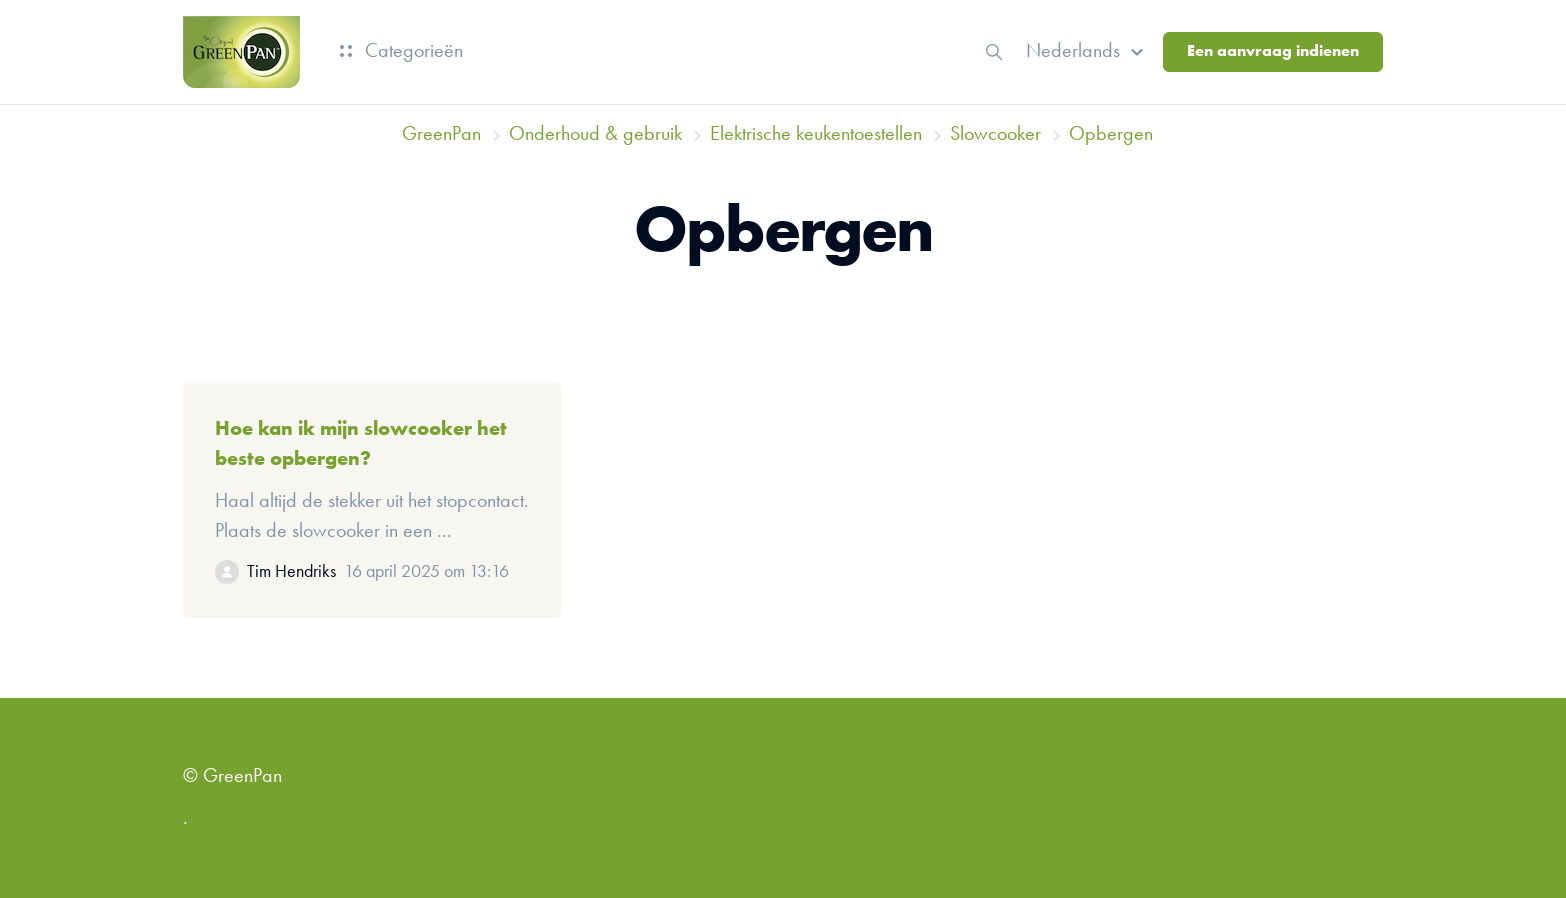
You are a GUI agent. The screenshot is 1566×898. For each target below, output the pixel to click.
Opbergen (1111, 135)
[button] (1087, 52)
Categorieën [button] (401, 52)
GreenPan (441, 135)
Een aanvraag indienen (1273, 52)
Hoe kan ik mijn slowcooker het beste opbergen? (361, 445)
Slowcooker (995, 135)
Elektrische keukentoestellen (816, 135)
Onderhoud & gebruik (595, 135)
